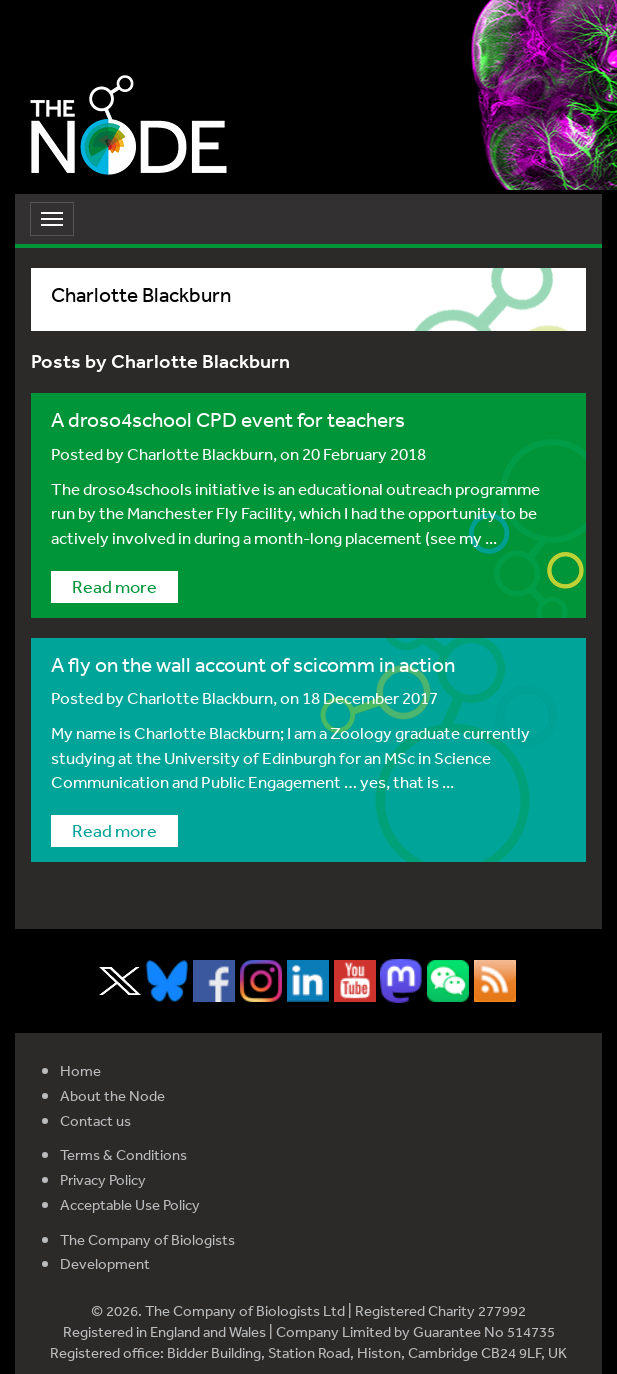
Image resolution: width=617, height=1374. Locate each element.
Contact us (95, 1120)
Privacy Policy (103, 1179)
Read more (114, 586)
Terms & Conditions (123, 1154)
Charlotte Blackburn (200, 453)
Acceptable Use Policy (130, 1204)
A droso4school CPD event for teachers (228, 419)
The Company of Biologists (147, 1239)
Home (80, 1070)
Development (105, 1263)
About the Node (112, 1095)
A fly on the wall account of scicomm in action (253, 664)
